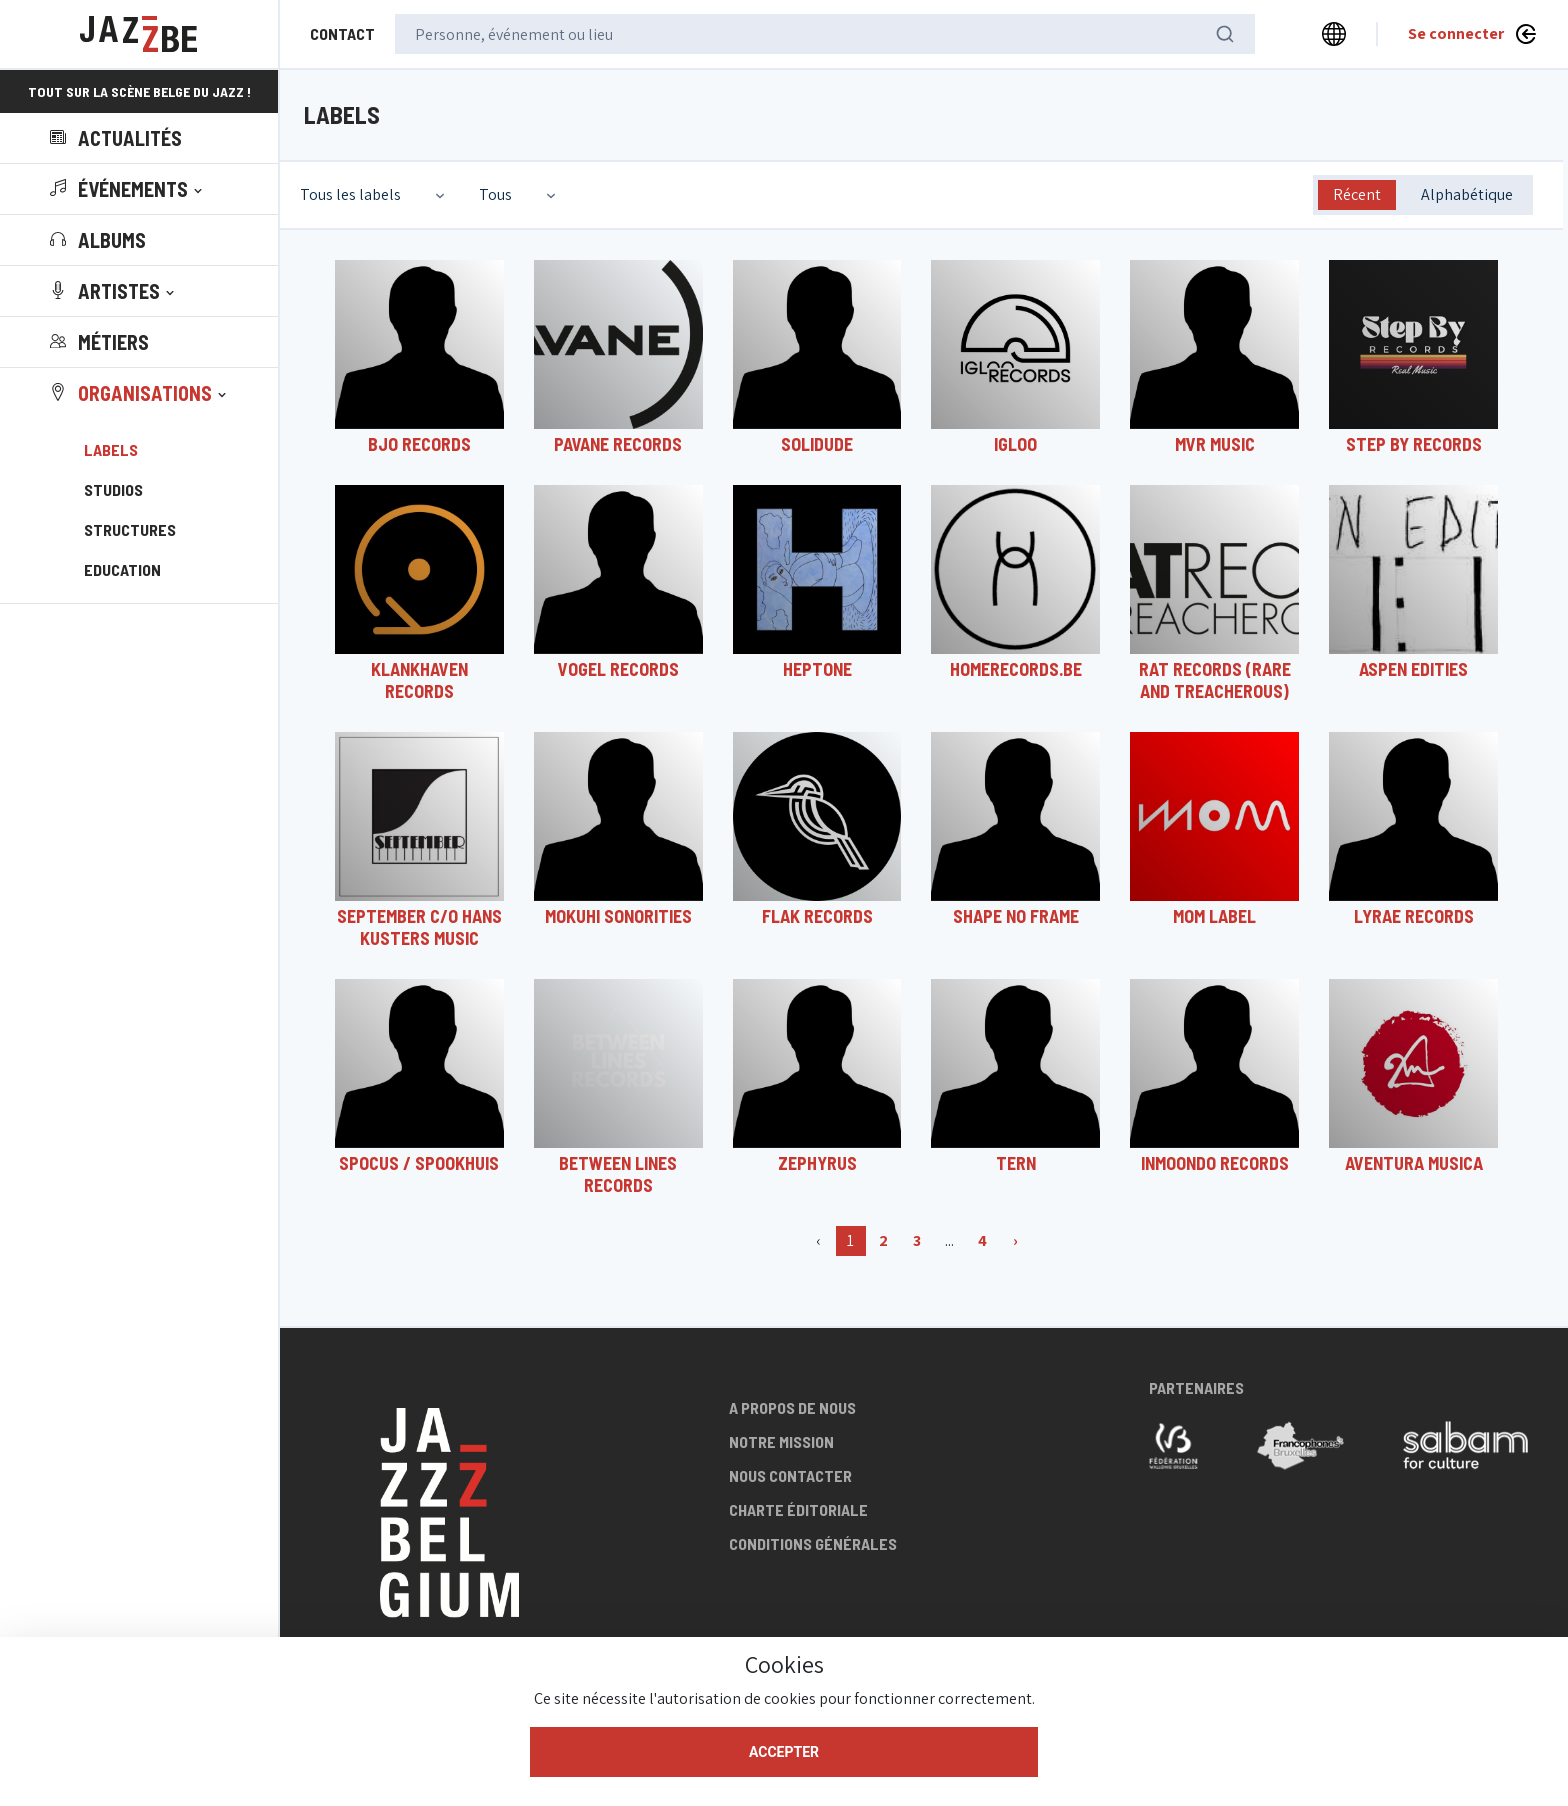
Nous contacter (790, 1475)
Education (122, 569)
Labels (111, 449)
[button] (128, 189)
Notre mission (781, 1441)
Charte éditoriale (798, 1509)
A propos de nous (792, 1407)
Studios (113, 489)
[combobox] (374, 195)
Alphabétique (1467, 194)
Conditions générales (813, 1543)
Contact (342, 33)
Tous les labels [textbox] (350, 194)
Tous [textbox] (495, 194)
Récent (1357, 194)
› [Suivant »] (1015, 1240)
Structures (130, 529)
